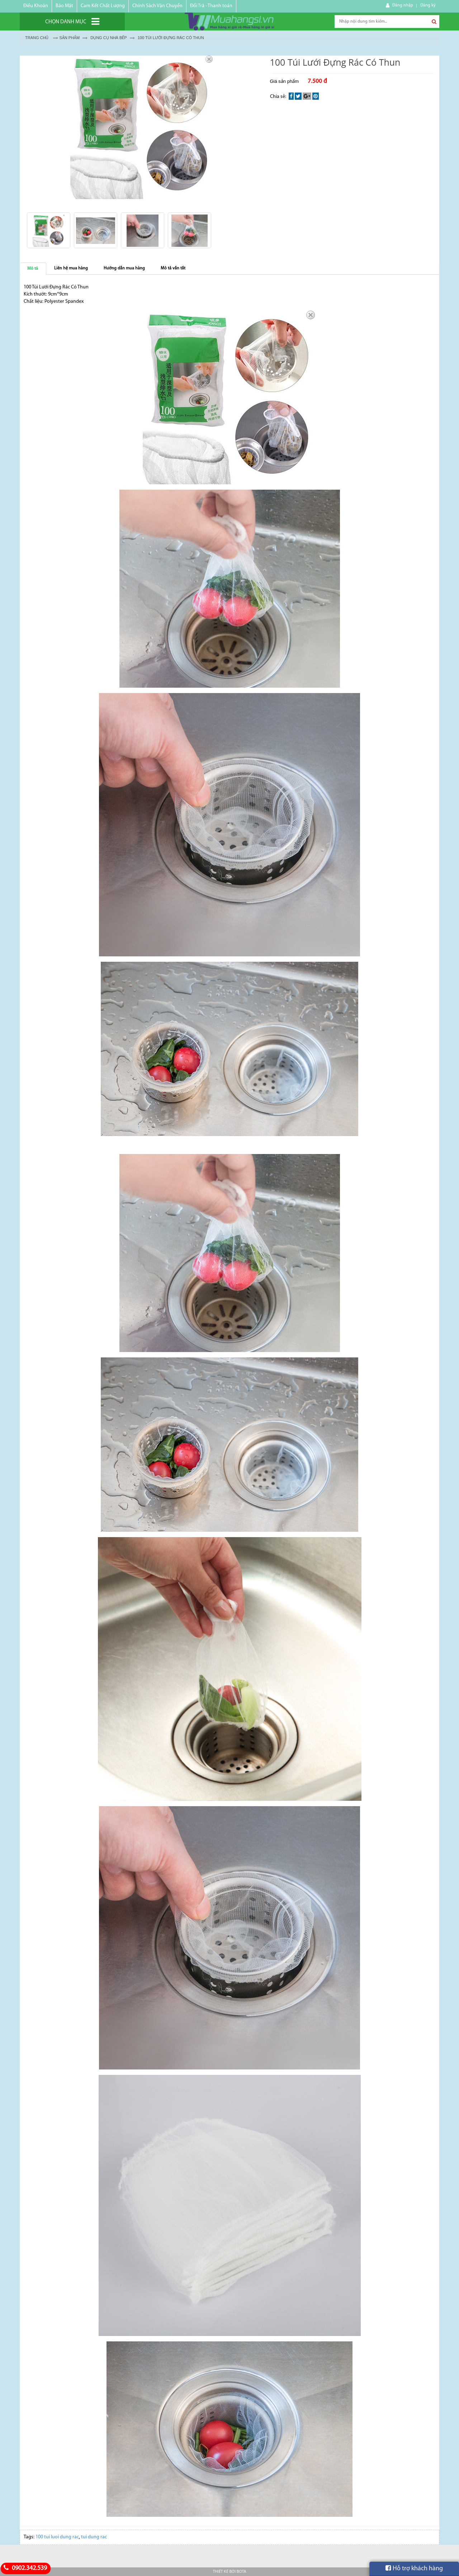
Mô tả (32, 269)
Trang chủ (36, 38)
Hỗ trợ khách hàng (414, 2568)
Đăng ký (428, 5)
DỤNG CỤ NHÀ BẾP (108, 38)
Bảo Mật (64, 6)
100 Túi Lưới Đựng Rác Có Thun (171, 38)
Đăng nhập (402, 5)
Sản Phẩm (69, 38)
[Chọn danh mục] (72, 21)
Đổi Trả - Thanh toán (211, 6)
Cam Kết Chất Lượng (103, 6)
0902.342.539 (24, 2568)
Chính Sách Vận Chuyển (157, 6)
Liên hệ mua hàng (71, 268)
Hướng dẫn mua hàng (124, 268)
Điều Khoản (35, 6)
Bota (241, 2571)
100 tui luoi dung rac (57, 2537)
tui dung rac (94, 2537)
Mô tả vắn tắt (173, 268)
